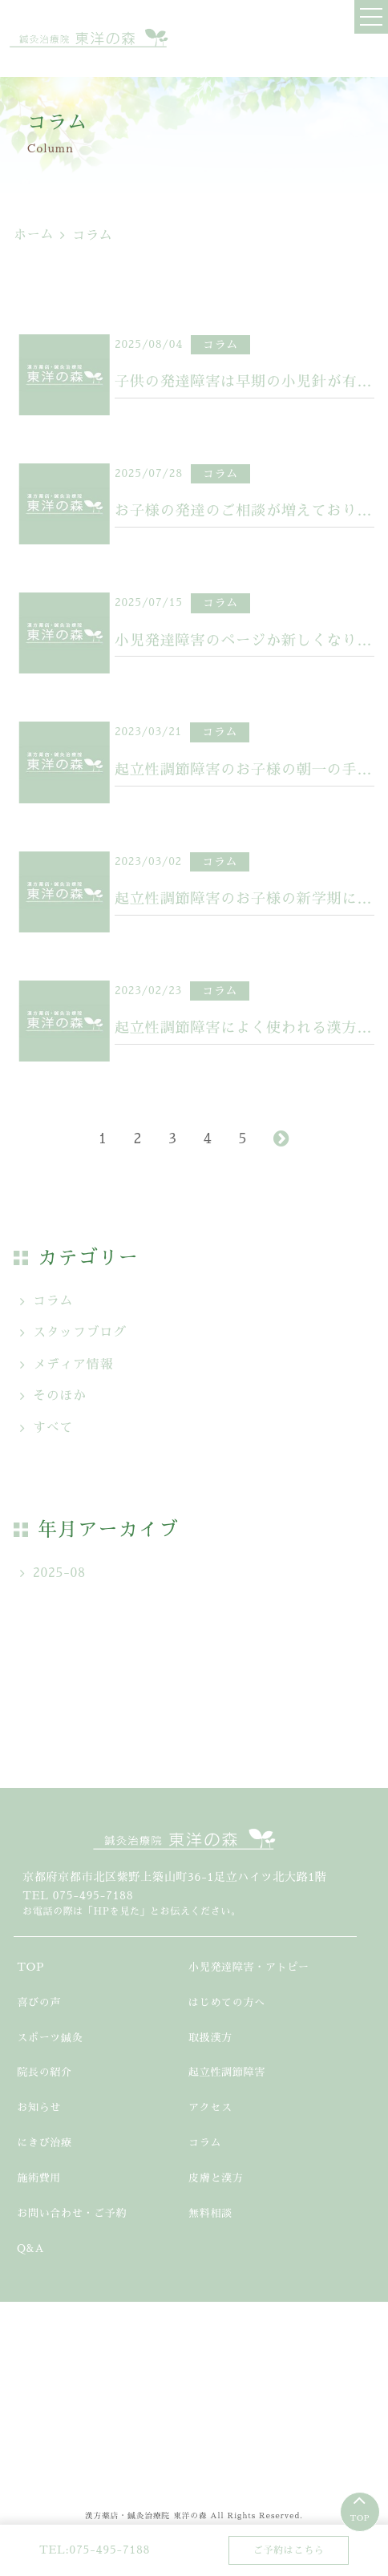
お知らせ (39, 2107)
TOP (360, 2518)
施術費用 (39, 2178)
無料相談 (210, 2213)
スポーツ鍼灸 (50, 2037)
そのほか (60, 1395)
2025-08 (59, 1573)
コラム (53, 1301)
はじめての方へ (226, 2002)
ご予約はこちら (289, 2550)
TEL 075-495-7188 (77, 1895)
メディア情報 (73, 1364)
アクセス (210, 2107)
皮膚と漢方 (216, 2178)
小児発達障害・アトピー (248, 1967)
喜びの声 (39, 2002)
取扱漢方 (210, 2037)
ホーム (34, 234)
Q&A (30, 2248)
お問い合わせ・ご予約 (72, 2213)
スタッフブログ (80, 1332)
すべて (53, 1427)
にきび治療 (44, 2142)
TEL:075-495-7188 (94, 2549)
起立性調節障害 (226, 2072)
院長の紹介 (44, 2072)
